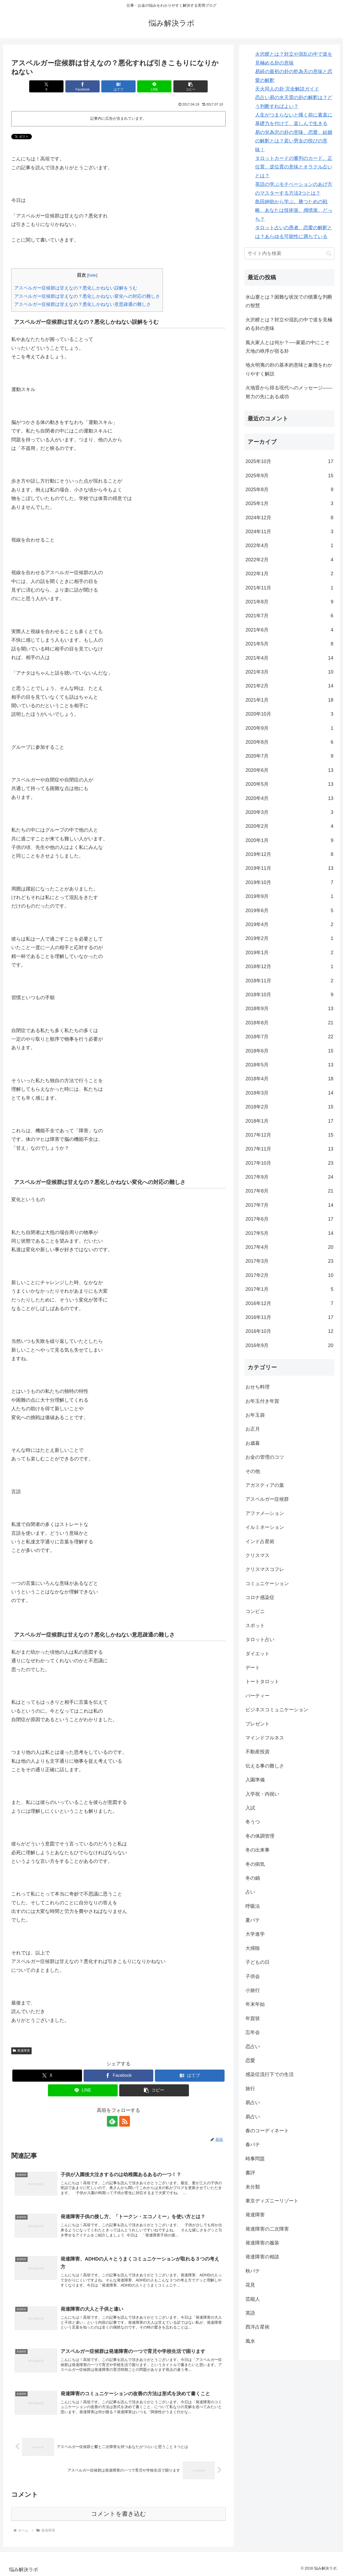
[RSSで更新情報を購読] (124, 2121)
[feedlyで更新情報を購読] (112, 2121)
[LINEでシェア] (154, 86)
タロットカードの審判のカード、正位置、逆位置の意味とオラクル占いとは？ (293, 167)
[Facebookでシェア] (82, 86)
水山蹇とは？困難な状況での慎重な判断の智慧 (288, 301)
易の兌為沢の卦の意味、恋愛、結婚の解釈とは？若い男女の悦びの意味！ (293, 141)
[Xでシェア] (46, 86)
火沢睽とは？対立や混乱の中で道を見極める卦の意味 (288, 324)
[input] (289, 253)
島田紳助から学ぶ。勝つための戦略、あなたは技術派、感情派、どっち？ (293, 210)
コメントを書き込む (118, 2513)
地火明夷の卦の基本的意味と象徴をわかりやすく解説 (288, 369)
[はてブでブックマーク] (118, 86)
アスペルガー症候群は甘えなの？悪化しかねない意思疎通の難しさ (82, 304)
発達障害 (21, 2050)
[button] (190, 86)
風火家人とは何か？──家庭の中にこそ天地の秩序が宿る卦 (287, 347)
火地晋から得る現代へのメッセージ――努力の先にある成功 (288, 392)
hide (92, 275)
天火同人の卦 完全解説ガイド (287, 89)
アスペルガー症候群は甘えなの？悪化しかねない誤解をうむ (75, 288)
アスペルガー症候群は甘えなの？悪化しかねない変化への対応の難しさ (87, 296)
